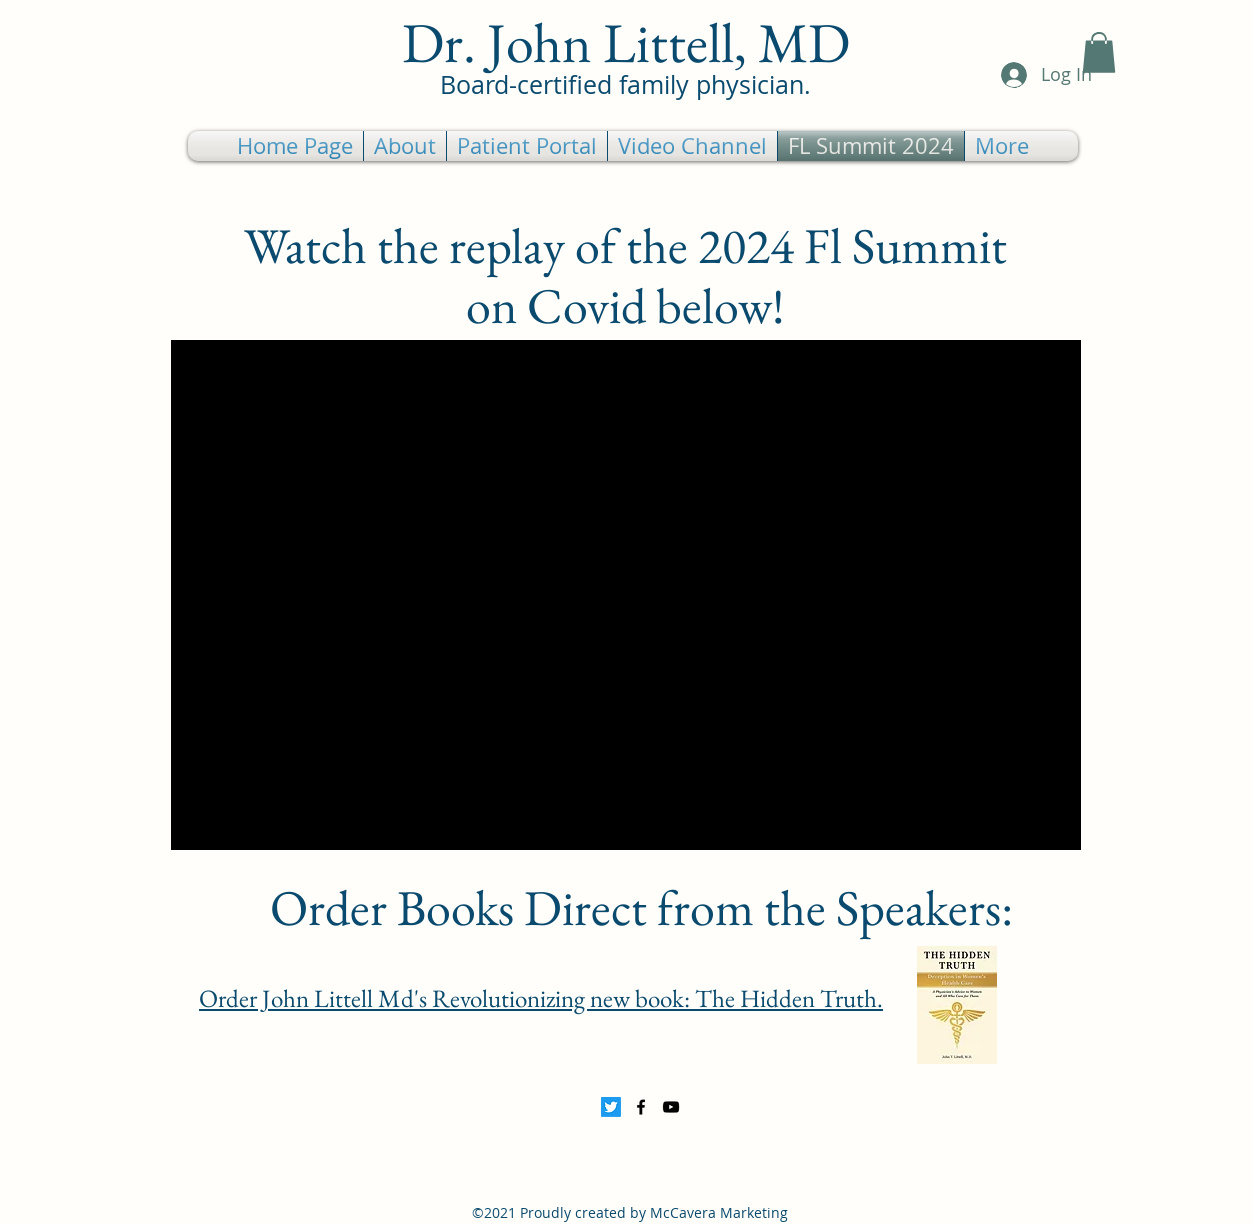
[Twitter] (611, 1107)
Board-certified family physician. (625, 84)
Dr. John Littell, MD (626, 42)
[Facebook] (641, 1107)
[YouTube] (671, 1107)
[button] (1099, 52)
